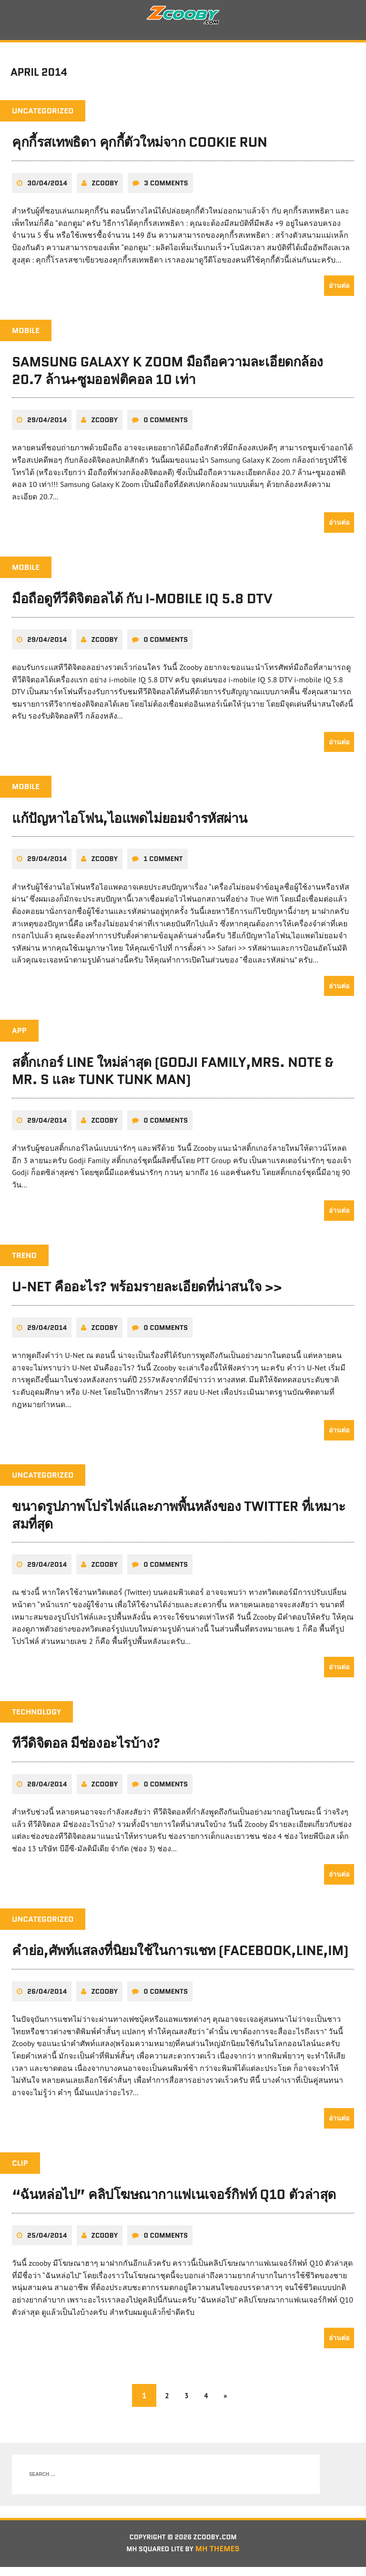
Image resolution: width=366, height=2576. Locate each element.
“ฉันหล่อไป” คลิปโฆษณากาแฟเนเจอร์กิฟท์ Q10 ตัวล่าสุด (174, 2202)
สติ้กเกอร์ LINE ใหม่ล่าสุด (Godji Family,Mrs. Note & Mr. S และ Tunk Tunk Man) (172, 1078)
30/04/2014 (47, 190)
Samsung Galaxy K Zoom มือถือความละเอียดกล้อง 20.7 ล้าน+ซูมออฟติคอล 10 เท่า (167, 378)
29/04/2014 (47, 427)
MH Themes (223, 2558)
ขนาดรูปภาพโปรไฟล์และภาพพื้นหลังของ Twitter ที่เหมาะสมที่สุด (179, 1522)
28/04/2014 (47, 1791)
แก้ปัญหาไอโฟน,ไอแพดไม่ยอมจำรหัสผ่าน (129, 825)
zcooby (105, 190)
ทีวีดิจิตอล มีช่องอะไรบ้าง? (86, 1750)
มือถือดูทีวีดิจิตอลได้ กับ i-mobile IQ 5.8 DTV (142, 606)
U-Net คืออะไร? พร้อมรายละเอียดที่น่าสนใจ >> (147, 1294)
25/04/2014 (47, 2243)
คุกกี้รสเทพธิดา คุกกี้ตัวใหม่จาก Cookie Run (139, 150)
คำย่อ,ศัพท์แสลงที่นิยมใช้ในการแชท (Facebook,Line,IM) (180, 1958)
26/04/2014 (47, 1999)
